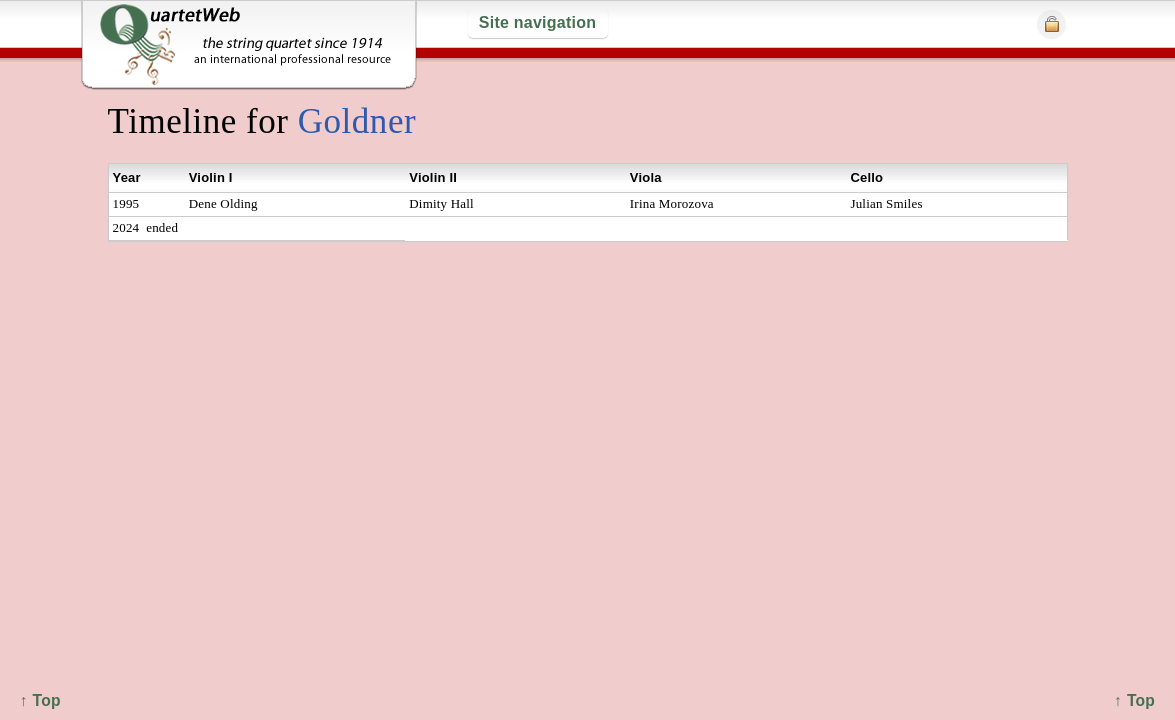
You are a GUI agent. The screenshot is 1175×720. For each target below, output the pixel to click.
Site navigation (537, 22)
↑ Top (1134, 700)
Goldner (357, 121)
